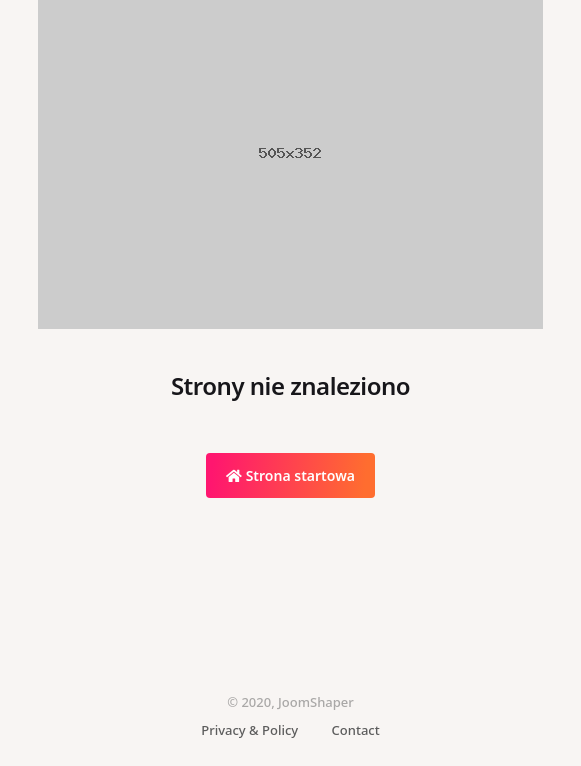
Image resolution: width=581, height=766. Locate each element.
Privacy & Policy (249, 730)
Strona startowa (290, 475)
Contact (356, 730)
